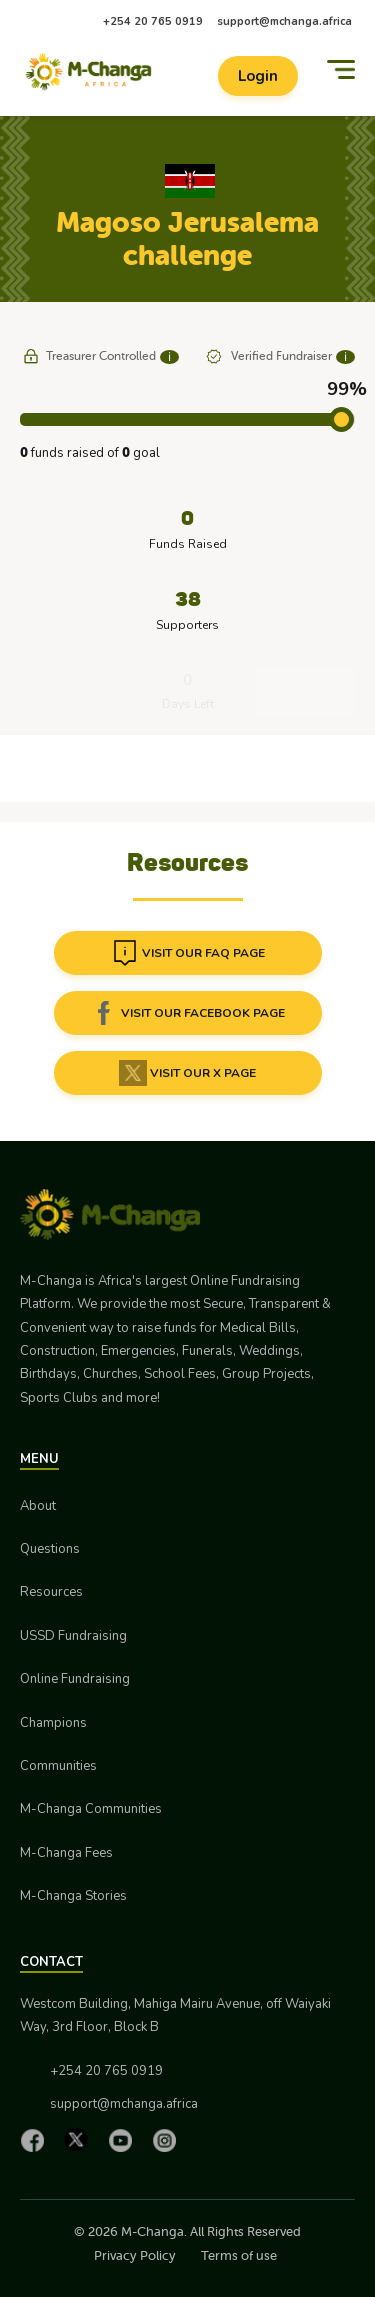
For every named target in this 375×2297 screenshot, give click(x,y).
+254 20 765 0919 (153, 21)
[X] (81, 2139)
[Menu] (341, 69)
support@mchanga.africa (284, 21)
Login (258, 76)
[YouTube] (125, 2140)
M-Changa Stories (73, 1896)
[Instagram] (169, 2140)
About (38, 1506)
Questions (50, 1549)
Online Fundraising (75, 1679)
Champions (53, 1723)
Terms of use (239, 2255)
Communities (58, 1766)
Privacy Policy (135, 2255)
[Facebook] (37, 2140)
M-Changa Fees (66, 1853)
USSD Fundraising (73, 1636)
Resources (51, 1592)
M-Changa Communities (91, 1809)
